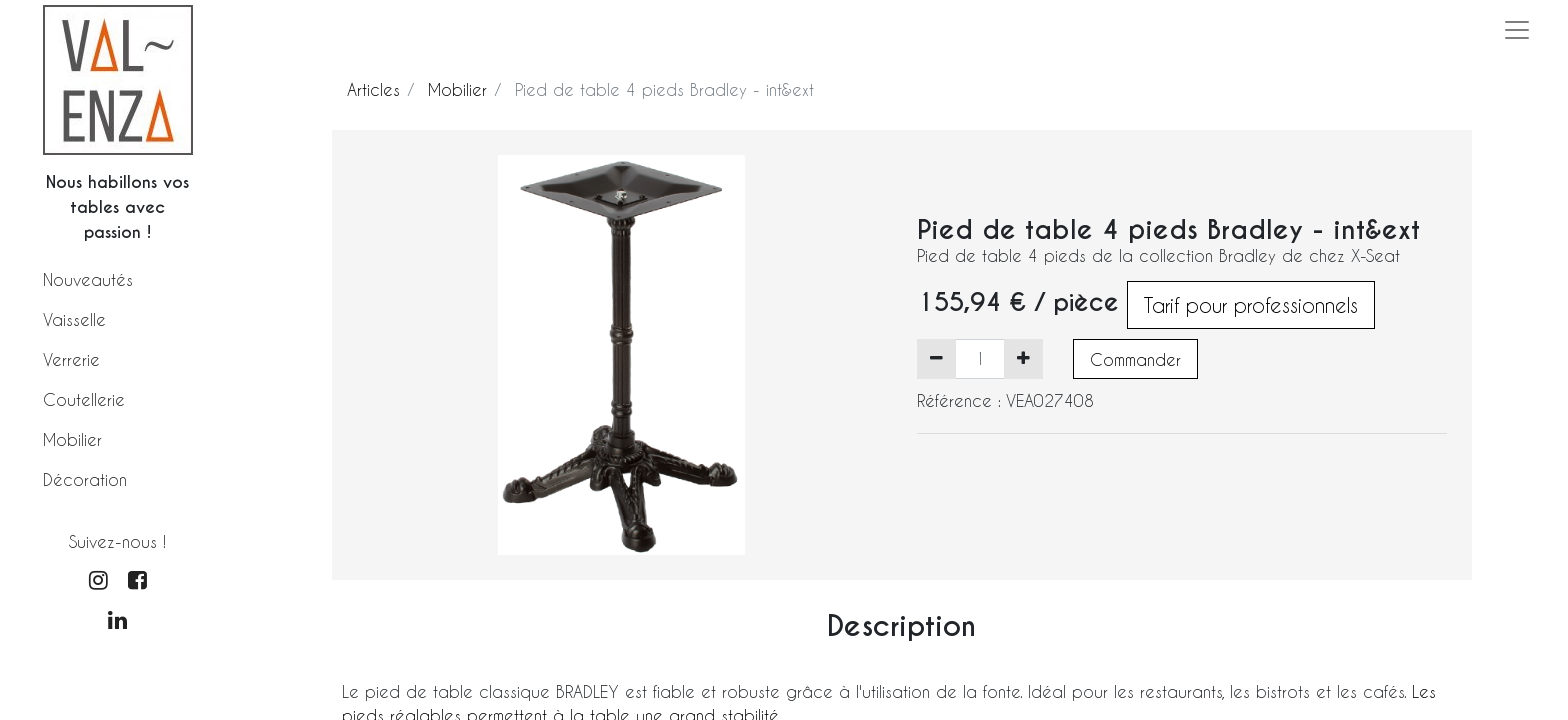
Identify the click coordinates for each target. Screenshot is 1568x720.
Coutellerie (84, 399)
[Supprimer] (936, 359)
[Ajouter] (1023, 359)
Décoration (85, 479)
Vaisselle (74, 319)
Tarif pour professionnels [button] (1251, 305)
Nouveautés (88, 279)
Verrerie (71, 359)
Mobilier (72, 439)
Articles (373, 89)
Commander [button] (1135, 359)
